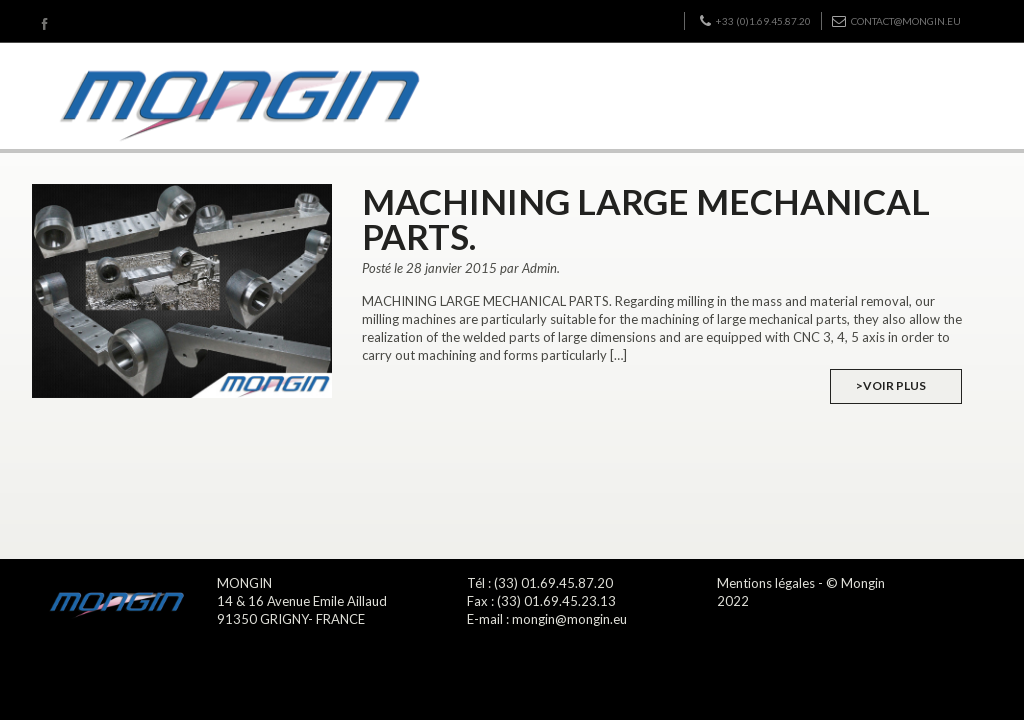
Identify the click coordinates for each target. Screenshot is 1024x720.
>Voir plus (891, 385)
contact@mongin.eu (896, 21)
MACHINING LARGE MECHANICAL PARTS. (646, 218)
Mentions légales (766, 583)
